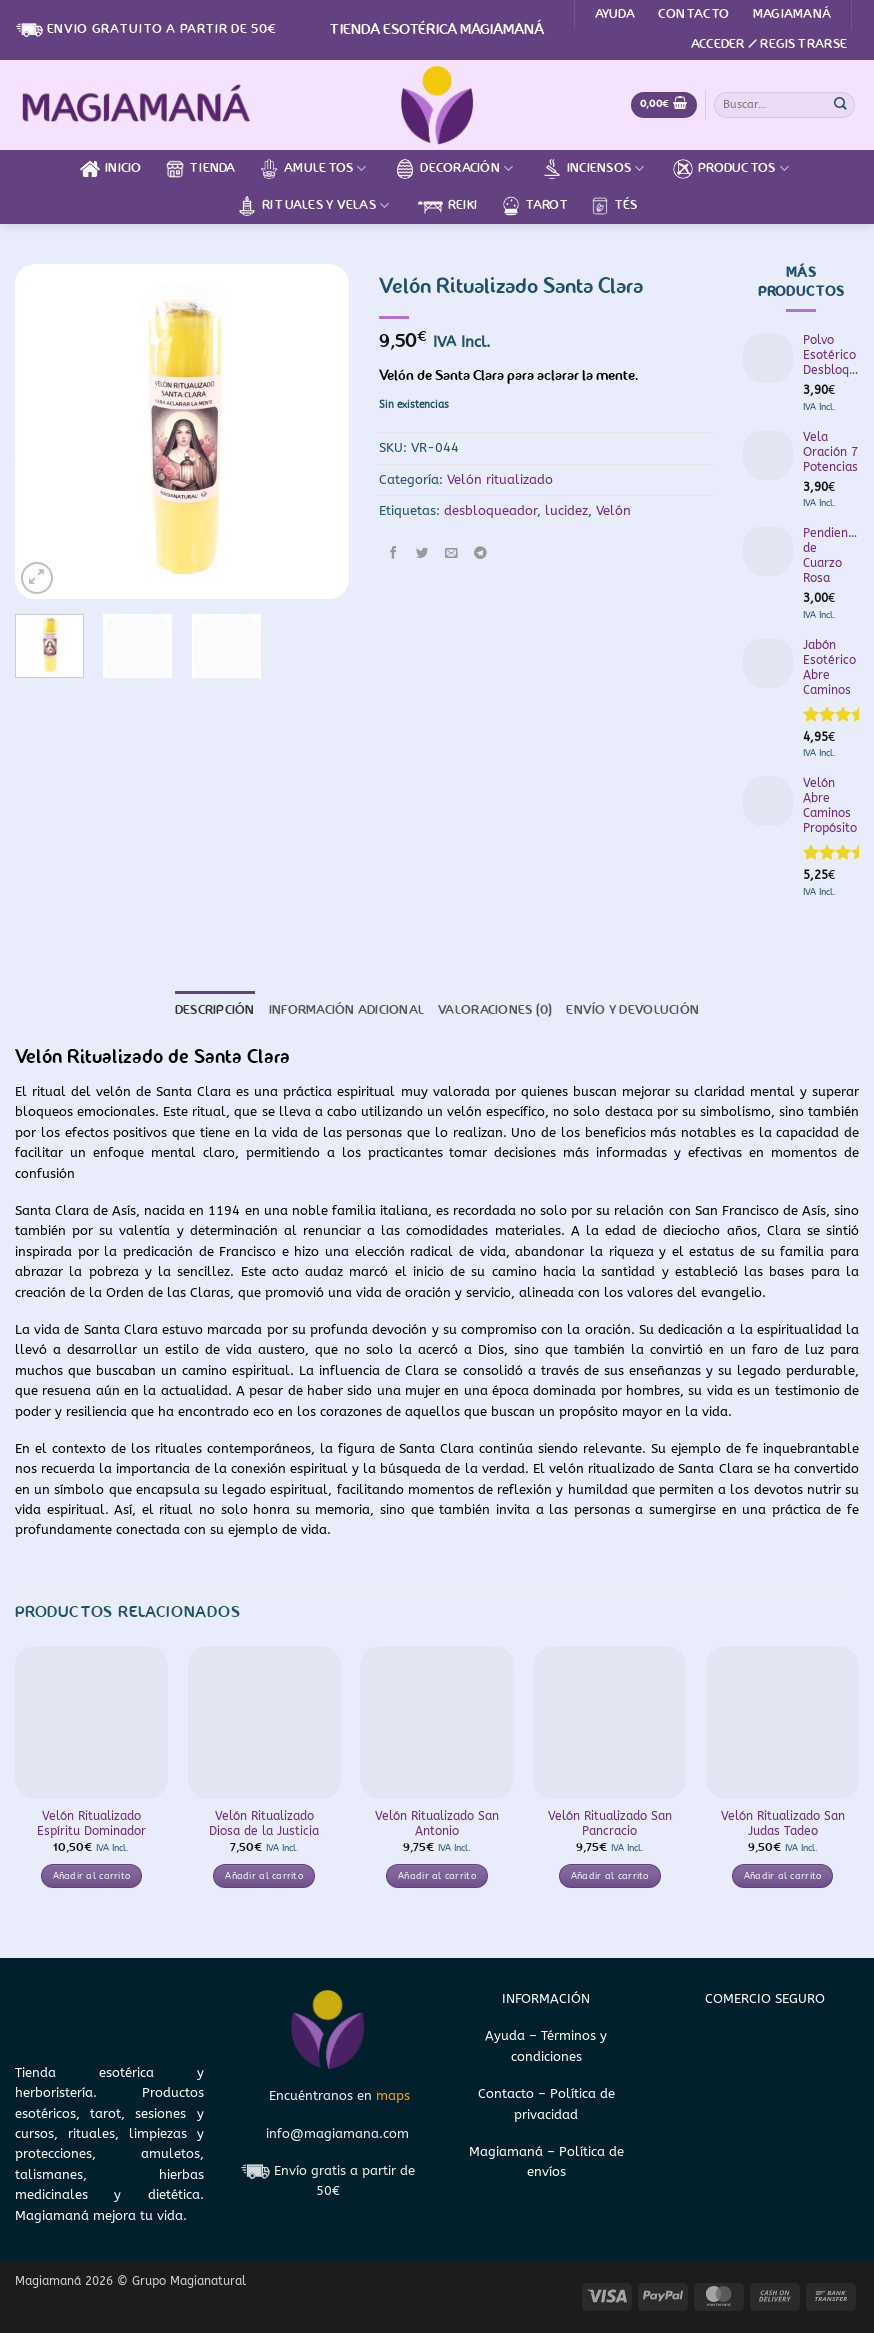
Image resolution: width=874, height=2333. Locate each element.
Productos (731, 169)
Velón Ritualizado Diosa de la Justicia (264, 1823)
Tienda (200, 169)
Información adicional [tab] (346, 1010)
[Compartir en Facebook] (393, 553)
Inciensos (593, 169)
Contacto (693, 14)
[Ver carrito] (664, 105)
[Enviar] (841, 104)
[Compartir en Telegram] (480, 553)
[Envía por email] (451, 553)
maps (393, 2095)
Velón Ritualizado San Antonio (437, 1823)
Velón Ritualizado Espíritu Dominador (91, 1823)
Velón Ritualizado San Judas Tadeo (783, 1823)
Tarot (534, 206)
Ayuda (615, 14)
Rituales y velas (313, 206)
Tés (613, 206)
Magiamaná (792, 14)
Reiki (447, 205)
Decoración (454, 169)
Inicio (111, 169)
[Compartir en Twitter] (422, 553)
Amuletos (313, 169)
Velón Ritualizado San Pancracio (610, 1823)
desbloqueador (490, 510)
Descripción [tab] (215, 1010)
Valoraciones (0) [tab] (495, 1010)
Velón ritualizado (500, 479)
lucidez (566, 510)
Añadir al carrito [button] (92, 1876)
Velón (613, 510)
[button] (769, 45)
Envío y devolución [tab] (632, 1010)
